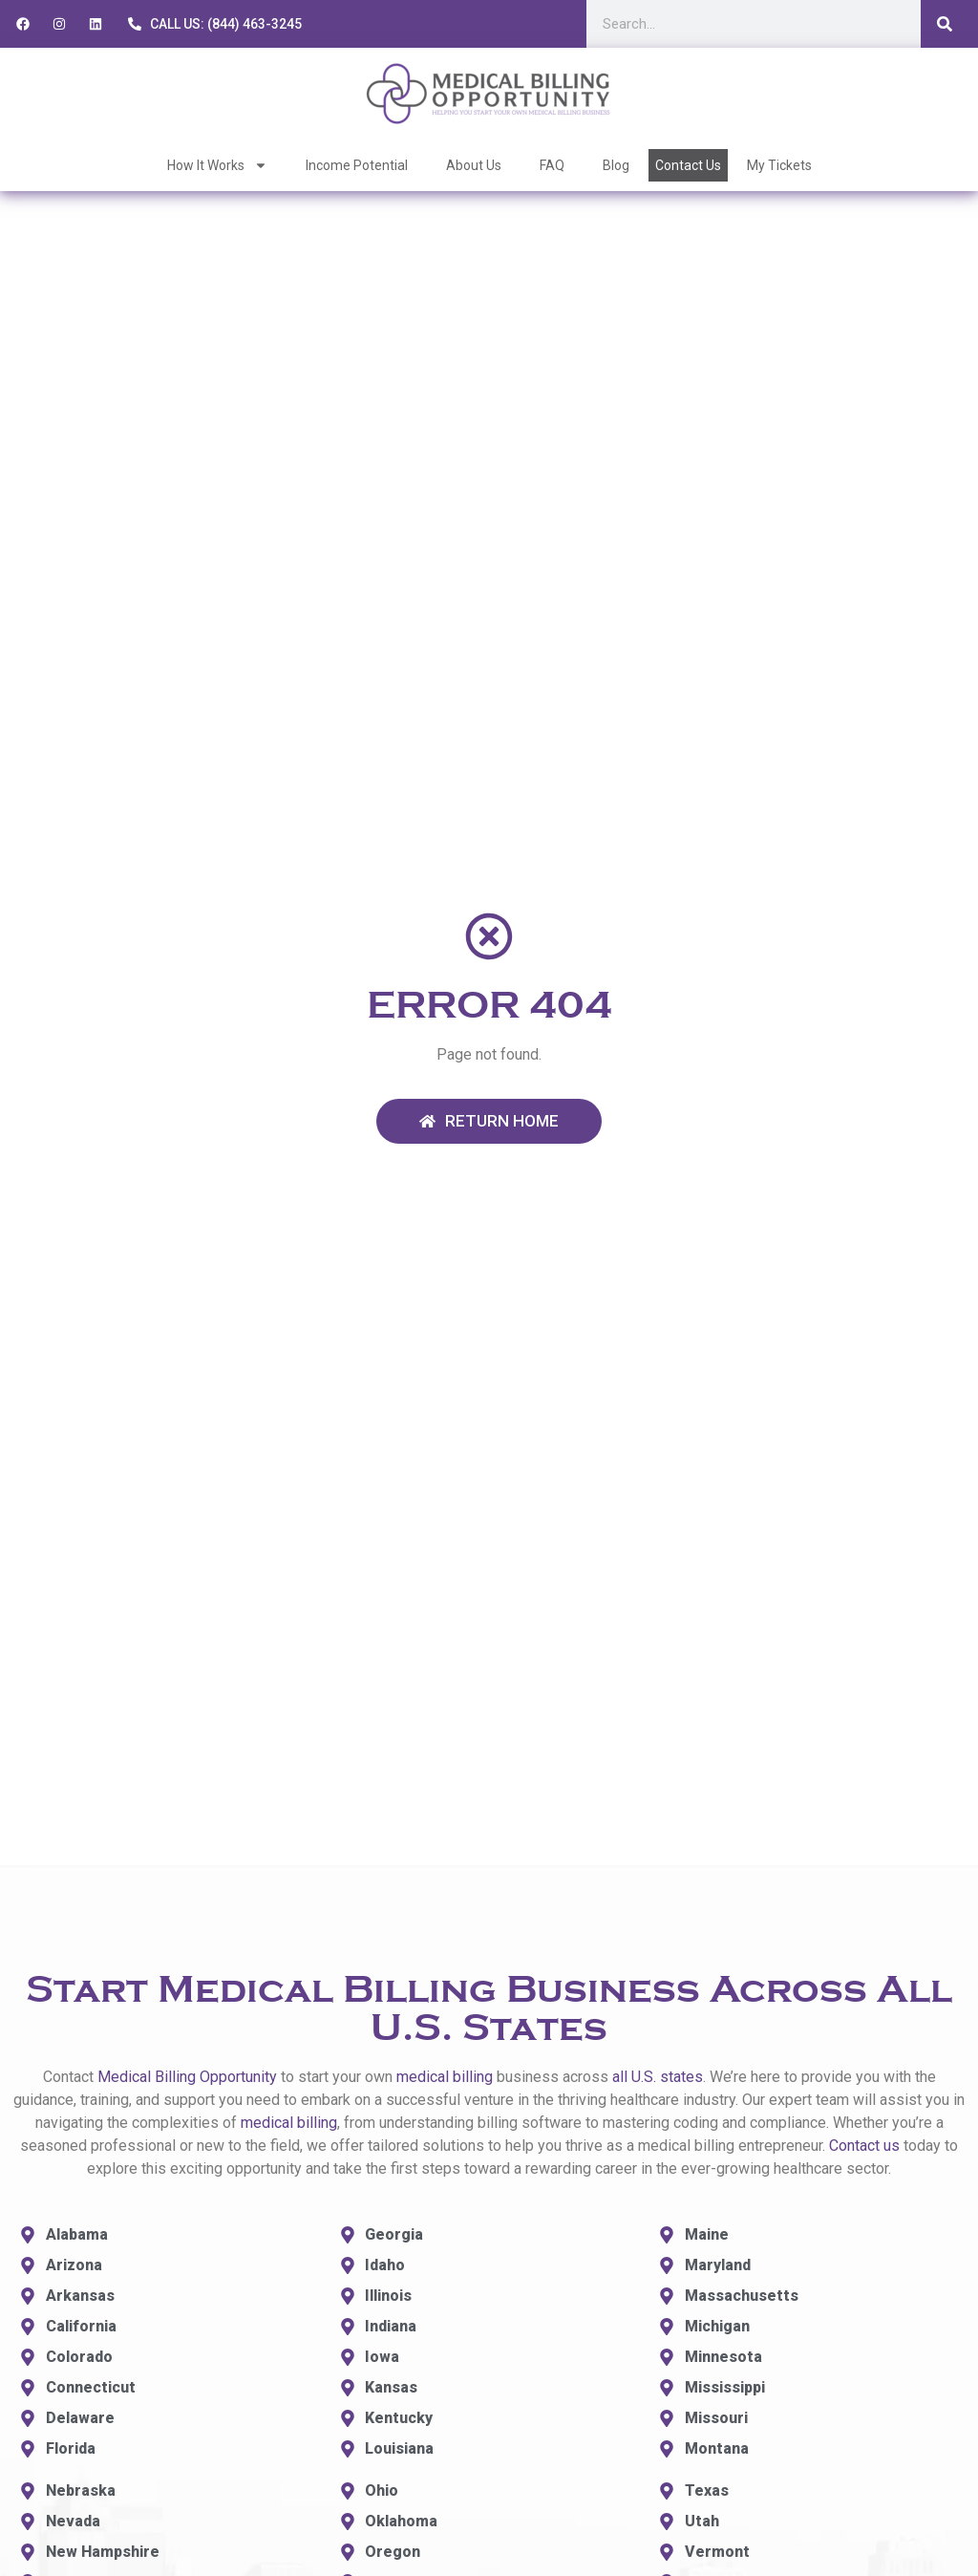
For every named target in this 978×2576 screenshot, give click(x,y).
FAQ (552, 165)
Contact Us (688, 165)
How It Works (217, 165)
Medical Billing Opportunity (187, 2077)
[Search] (944, 24)
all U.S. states (657, 2077)
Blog (616, 165)
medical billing (444, 2077)
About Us (473, 165)
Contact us (864, 2145)
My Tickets (779, 165)
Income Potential (357, 165)
